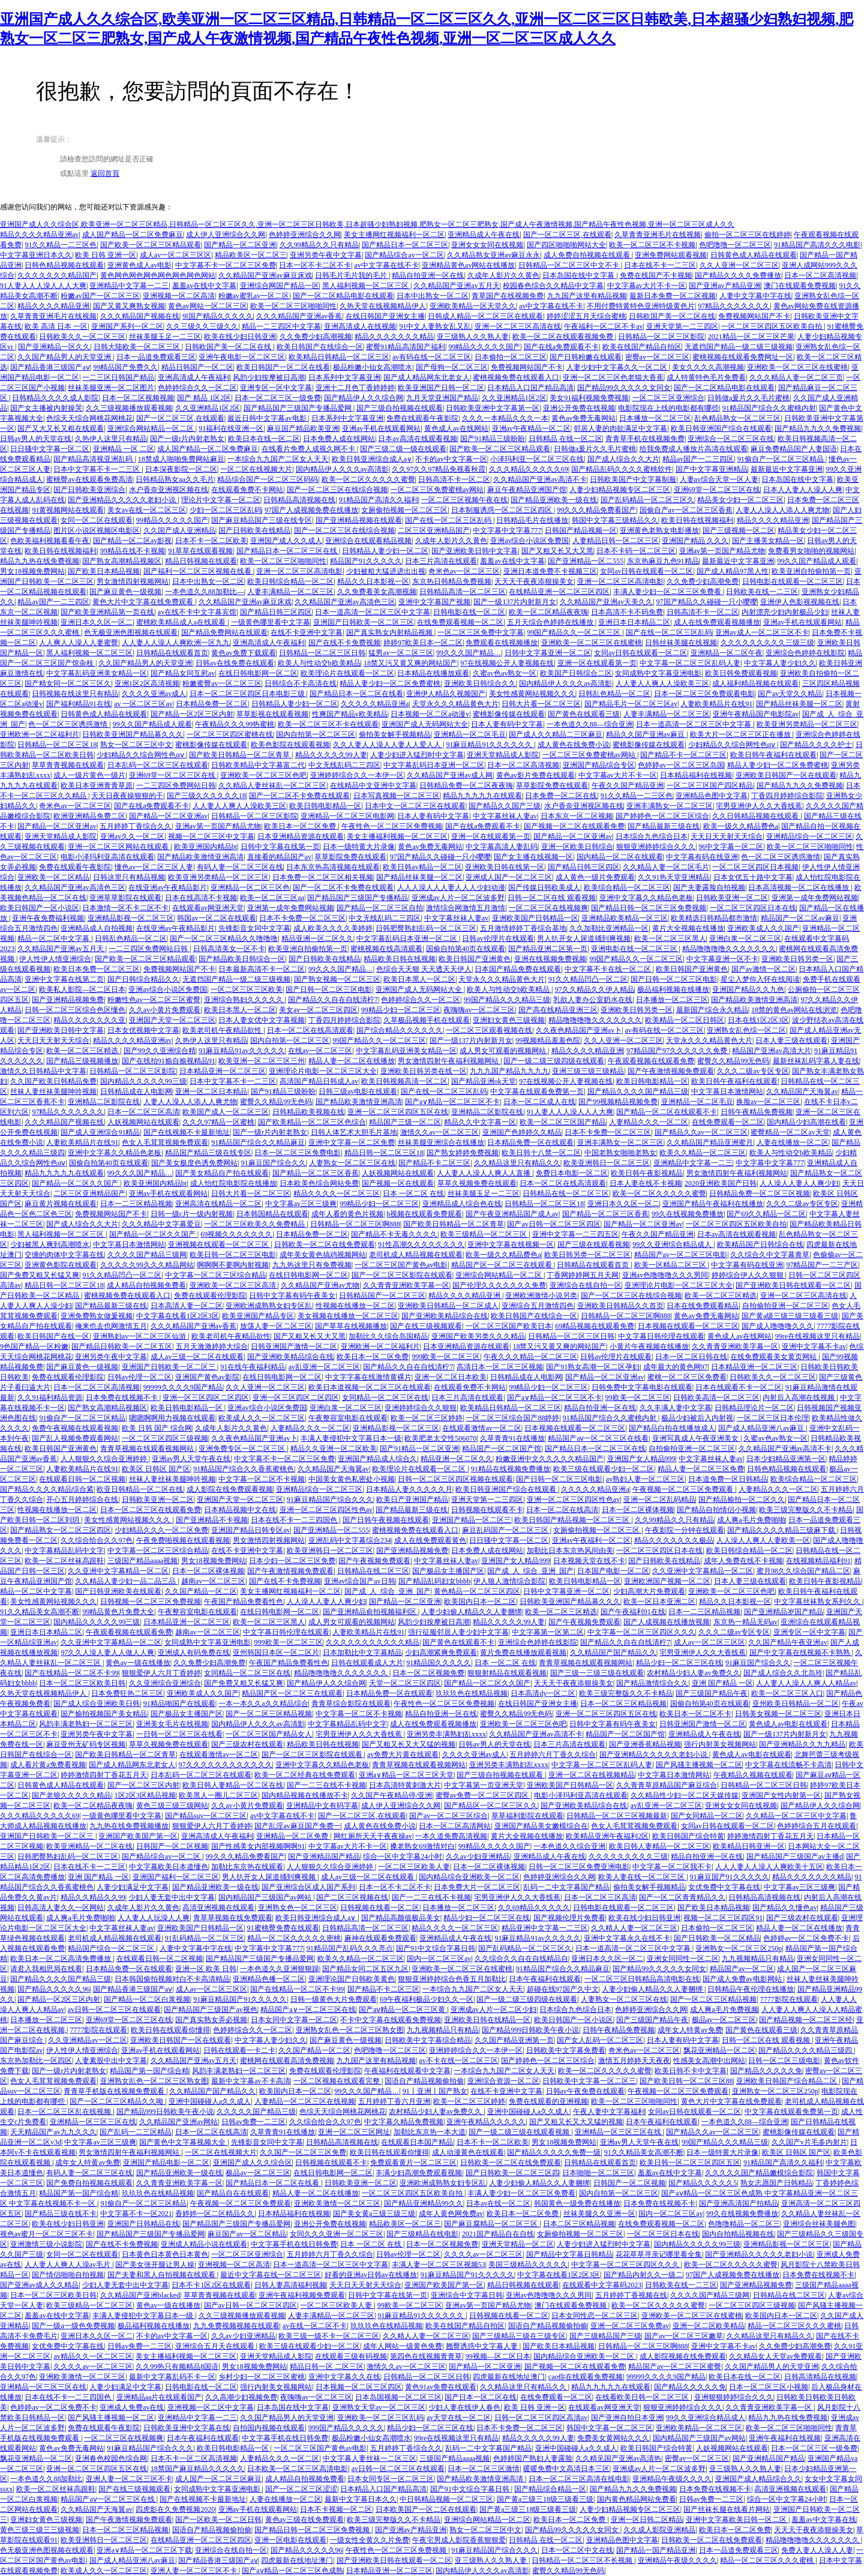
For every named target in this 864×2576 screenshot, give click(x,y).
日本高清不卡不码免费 (627, 612)
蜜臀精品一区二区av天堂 (790, 1132)
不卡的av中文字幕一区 (451, 459)
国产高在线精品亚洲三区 (558, 1010)
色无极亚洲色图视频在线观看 (131, 632)
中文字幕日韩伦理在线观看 (661, 1336)
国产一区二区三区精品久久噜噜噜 (224, 938)
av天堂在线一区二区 (459, 2417)
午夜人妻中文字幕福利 (609, 2111)
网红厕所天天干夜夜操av (373, 1836)
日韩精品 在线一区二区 (565, 438)
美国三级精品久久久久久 (528, 2264)
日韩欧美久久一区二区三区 (82, 336)
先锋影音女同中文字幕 (254, 928)
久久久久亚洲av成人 (154, 693)
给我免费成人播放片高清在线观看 (694, 449)
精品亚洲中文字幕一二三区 (545, 1928)
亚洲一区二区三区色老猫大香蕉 (613, 377)
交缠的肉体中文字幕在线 (64, 1254)
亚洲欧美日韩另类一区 (797, 959)
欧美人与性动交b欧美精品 (319, 663)
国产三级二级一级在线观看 (403, 449)
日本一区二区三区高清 (143, 1112)
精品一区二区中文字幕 (54, 938)
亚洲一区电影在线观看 (290, 2540)
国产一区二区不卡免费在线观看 (299, 795)
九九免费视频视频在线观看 (236, 2326)
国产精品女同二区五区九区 (365, 1969)
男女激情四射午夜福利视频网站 (449, 1061)
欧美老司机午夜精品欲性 (222, 1030)
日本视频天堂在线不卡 (589, 1561)
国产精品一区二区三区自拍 (380, 908)
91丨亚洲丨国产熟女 (435, 2091)
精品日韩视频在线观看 (201, 561)
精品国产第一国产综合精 (149, 2071)
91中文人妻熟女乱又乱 (435, 326)
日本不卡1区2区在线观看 (211, 2285)
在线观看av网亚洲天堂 (208, 908)
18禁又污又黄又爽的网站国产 (410, 663)
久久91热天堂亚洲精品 (674, 877)
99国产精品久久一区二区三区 (574, 632)
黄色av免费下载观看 (243, 653)
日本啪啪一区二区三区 (598, 2173)
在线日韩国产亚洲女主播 (385, 316)
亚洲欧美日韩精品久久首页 (620, 1306)
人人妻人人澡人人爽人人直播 (484, 1173)
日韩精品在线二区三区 (373, 1571)
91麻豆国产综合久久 (273, 1163)
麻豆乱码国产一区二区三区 (506, 1530)
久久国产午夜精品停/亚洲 (391, 1795)
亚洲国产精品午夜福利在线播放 (712, 1203)
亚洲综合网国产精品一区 (279, 285)
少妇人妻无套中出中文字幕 (171, 1897)
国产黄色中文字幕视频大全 (183, 2142)
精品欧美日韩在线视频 (400, 959)
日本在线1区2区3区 (758, 1020)
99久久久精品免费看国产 (596, 510)
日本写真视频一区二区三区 (396, 795)
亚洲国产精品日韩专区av (250, 1530)
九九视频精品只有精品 (758, 1958)
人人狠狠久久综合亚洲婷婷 (105, 1459)
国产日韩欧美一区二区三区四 (512, 2173)
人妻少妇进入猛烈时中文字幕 (417, 755)
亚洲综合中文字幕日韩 (467, 2295)
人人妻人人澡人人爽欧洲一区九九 (176, 642)
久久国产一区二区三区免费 (303, 2152)
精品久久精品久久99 (93, 1897)
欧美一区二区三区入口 (787, 1693)
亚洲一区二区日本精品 (211, 1091)
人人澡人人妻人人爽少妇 (799, 1183)
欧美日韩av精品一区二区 (422, 867)
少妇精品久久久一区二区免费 (161, 1530)
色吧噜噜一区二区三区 (735, 245)
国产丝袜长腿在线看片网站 (726, 2509)
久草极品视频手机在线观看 (426, 1020)
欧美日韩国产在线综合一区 (320, 347)
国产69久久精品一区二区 (766, 1214)
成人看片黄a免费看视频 (47, 1765)
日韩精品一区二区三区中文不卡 (569, 265)
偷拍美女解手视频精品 (395, 734)
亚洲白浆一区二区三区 (745, 938)
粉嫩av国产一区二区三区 (100, 296)
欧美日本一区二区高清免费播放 (61, 1958)
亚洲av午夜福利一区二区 (591, 1540)
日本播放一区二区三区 (655, 418)
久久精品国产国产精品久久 (613, 1652)
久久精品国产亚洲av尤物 (320, 1285)
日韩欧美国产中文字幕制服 (633, 479)
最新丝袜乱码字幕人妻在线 (816, 1061)
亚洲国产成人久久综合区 (252, 2162)
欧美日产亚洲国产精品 (412, 1499)
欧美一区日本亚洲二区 (659, 1601)
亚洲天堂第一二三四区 (682, 326)
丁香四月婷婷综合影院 (787, 795)
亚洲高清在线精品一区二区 (218, 1203)
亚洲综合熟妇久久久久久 (244, 999)
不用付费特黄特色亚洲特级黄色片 (641, 306)
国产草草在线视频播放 (351, 1326)
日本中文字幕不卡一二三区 (97, 469)
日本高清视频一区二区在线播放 (799, 887)
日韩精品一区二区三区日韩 (322, 653)
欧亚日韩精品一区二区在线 (140, 1489)
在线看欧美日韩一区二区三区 (643, 2397)
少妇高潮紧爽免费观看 (441, 1652)
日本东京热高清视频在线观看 (333, 867)
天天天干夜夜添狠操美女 (534, 581)
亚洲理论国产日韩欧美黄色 (351, 1979)
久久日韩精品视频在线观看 (756, 816)
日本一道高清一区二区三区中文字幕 (372, 612)
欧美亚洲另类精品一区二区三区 (807, 724)
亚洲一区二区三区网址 (354, 2132)
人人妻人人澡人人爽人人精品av (806, 1683)
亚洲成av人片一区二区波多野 (458, 897)
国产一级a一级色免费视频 (73, 2326)
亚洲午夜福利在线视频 (785, 2438)
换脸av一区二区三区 (768, 1101)
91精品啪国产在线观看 (179, 1703)
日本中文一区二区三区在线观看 (415, 806)
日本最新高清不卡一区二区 (261, 969)
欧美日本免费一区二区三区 (96, 969)
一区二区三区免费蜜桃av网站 (437, 489)
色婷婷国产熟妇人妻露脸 (532, 2458)
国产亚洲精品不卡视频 (212, 1520)
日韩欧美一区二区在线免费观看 (324, 1244)
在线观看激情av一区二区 (481, 1428)
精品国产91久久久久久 (366, 561)
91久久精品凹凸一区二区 (588, 979)
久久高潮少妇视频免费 (241, 2397)
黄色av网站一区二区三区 (207, 306)
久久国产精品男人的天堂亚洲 (65, 357)
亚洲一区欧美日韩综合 (577, 846)
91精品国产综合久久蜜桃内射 (769, 408)
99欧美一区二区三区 (637, 1397)
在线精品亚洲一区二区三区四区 (559, 591)
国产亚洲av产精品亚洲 (724, 285)
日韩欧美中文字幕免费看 (565, 2050)
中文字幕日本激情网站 (727, 1091)
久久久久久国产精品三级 (256, 2111)
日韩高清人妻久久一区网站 (60, 1907)
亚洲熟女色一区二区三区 (297, 1907)
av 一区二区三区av (143, 704)
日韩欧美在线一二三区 (762, 591)
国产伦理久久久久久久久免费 (499, 1285)
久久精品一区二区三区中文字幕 (796, 1816)
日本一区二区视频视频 (138, 398)
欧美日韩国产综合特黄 (688, 1836)
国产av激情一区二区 (763, 969)
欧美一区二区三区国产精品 (563, 1122)
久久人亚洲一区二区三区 (739, 265)
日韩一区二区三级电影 (784, 2060)
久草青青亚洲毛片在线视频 (657, 234)
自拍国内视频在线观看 (269, 2428)
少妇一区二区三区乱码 (226, 510)
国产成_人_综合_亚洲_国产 (530, 1571)
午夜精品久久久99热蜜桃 (234, 724)
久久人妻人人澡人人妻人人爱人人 (388, 744)
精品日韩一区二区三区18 (384, 1152)
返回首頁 (105, 173)
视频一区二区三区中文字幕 (211, 836)
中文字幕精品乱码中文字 (64, 1550)
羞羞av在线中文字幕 (204, 285)
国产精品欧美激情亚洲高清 (200, 857)
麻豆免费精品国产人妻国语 (794, 449)
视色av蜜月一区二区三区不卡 (46, 2234)
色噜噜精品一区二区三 (744, 2224)
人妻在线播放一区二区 (793, 1142)
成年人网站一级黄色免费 (402, 2346)
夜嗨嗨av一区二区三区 (479, 1010)
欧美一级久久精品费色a (740, 826)
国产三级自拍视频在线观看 (399, 408)
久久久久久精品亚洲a (375, 704)
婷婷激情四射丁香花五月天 (104, 1775)
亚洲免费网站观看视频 (671, 255)
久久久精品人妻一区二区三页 (796, 377)
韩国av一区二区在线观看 (216, 918)
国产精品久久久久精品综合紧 (47, 1489)
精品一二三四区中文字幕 (281, 326)
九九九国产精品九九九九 (509, 1071)
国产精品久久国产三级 (505, 806)
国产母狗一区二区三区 (452, 367)
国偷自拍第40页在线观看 (465, 948)
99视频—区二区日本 (498, 2356)
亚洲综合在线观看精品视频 (368, 540)
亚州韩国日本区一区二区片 (276, 1652)
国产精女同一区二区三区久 (68, 683)
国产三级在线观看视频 (593, 1244)
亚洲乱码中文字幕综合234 (349, 1540)
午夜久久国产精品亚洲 (628, 785)
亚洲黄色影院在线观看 (61, 1265)
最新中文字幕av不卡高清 (250, 2081)
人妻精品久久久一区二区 (648, 1122)
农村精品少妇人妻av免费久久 (693, 1673)
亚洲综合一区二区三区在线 (731, 438)
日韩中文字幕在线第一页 (280, 846)
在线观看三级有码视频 (351, 2356)
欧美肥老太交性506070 (440, 1438)
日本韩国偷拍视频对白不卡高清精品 (172, 1979)
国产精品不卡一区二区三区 (683, 755)
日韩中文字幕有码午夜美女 (292, 1295)
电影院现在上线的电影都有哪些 (668, 408)
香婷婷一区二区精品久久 (214, 2213)
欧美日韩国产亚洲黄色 (475, 959)
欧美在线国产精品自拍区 (642, 347)
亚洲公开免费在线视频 (579, 408)
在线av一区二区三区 (320, 1050)
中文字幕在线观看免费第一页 (537, 1091)
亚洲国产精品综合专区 (599, 765)
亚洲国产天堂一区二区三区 (172, 1020)
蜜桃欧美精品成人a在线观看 (181, 622)
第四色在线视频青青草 (426, 2356)
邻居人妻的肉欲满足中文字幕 (620, 428)
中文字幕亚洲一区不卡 (722, 959)
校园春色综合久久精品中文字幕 (553, 285)
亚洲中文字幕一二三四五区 (575, 1234)
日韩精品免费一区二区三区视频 (759, 1193)
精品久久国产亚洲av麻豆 (646, 734)
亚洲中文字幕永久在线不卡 (627, 1938)
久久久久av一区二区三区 (483, 2254)
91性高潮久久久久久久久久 (421, 1244)
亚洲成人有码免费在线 (194, 1652)
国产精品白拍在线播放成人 (672, 1428)
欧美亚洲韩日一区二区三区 (606, 1163)
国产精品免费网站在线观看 (224, 632)
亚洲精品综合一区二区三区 (809, 836)
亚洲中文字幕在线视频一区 (510, 1244)
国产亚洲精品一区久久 (54, 347)
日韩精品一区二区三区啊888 (355, 1224)
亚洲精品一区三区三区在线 (93, 2122)
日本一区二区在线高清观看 (310, 1030)
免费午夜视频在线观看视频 (75, 1428)
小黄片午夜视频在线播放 (649, 1346)
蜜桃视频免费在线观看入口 (516, 377)
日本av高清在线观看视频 (417, 438)
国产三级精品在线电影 (422, 2234)
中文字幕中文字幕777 (507, 530)
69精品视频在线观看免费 (594, 1326)
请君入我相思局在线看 (46, 1969)
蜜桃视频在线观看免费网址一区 (742, 357)
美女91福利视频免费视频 (589, 398)
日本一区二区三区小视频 (768, 2387)
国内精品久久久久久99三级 (143, 1081)
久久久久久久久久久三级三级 (767, 642)
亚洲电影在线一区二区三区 (635, 948)
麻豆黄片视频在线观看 (61, 1203)
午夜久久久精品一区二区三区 (530, 1357)
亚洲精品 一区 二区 (123, 449)
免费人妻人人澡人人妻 (817, 2550)
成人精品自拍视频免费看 (146, 1285)
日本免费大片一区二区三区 (477, 1887)
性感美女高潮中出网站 (709, 2060)
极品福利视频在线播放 (673, 989)
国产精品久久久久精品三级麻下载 (782, 1530)
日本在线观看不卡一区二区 (738, 1387)
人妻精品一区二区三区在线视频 (304, 2101)
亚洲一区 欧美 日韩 (205, 1969)
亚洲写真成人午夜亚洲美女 (696, 1438)
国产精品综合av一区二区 (404, 255)
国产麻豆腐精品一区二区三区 (491, 2224)
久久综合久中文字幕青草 (769, 1254)
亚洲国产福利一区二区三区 (176, 1877)
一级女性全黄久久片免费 (369, 2540)
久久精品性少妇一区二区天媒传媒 (685, 1795)
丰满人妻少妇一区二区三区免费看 (668, 591)
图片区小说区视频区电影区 (96, 530)
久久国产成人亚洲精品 (179, 530)
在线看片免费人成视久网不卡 (309, 449)
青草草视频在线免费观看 (232, 1918)
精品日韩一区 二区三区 (327, 2366)
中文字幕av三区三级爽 (301, 1203)
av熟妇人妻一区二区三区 (645, 1479)
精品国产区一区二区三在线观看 (502, 1265)
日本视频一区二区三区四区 (359, 2387)
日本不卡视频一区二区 (336, 2509)
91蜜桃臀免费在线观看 (283, 1928)
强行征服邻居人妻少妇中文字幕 (458, 1632)
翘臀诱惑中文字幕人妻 (483, 2346)
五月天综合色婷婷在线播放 (551, 622)
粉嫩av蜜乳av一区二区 (254, 296)
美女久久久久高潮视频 (708, 367)
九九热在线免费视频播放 (129, 1826)
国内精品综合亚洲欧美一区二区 (469, 1877)
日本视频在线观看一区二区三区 (688, 1326)
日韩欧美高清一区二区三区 (716, 1397)
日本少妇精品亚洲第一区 (786, 1459)
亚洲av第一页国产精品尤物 (722, 551)
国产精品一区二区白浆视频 (147, 1999)
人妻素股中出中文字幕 (111, 2060)
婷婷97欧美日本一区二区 (423, 642)
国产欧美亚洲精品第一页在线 (107, 612)
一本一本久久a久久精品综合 (263, 1703)
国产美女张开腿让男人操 (154, 2264)
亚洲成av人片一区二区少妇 (493, 2009)
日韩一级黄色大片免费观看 (333, 1999)
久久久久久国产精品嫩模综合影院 (759, 2173)
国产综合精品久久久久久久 (399, 1030)
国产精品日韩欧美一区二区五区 (121, 1346)
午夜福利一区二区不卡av (603, 326)
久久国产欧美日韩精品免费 (53, 1081)
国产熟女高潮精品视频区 (121, 561)
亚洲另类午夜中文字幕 (326, 255)
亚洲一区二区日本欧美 (451, 1377)
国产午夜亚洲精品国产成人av (512, 1214)
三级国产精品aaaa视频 (142, 1561)
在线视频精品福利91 (818, 1561)
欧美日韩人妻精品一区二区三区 (659, 1846)
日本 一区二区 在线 (413, 1193)
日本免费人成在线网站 (339, 438)
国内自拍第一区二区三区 (315, 734)
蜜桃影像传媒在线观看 (509, 714)
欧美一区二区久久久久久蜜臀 (368, 479)
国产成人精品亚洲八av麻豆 (762, 1428)
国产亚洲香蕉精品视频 (645, 1744)
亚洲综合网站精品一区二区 (151, 428)
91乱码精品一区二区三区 (204, 1938)
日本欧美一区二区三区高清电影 (297, 2468)
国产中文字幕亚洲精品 (712, 469)
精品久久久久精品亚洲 (53, 306)
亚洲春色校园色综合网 (111, 2458)
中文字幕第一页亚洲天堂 (483, 1785)
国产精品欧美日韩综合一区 (242, 959)
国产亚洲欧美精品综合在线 (444, 1316)
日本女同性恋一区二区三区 (594, 2315)
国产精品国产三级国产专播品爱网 (298, 408)
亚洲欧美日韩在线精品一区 (487, 2020)
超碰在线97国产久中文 (563, 1989)
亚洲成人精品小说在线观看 (204, 2244)
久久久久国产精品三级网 (147, 1254)
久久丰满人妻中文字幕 (676, 1408)
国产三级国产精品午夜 (712, 1693)
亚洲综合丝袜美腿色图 (819, 2224)
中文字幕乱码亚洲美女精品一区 (96, 673)
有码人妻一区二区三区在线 (240, 867)
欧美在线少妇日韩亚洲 (240, 336)
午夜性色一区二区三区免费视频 (391, 826)
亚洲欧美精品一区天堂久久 (473, 306)
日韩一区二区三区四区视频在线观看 (455, 1479)
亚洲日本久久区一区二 (97, 622)
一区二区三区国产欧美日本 (509, 1326)
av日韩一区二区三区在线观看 (114, 2009)
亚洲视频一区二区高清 (179, 296)
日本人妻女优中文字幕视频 (261, 1020)
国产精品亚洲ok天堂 (483, 1081)
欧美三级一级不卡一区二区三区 (328, 2336)
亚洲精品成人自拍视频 (97, 928)
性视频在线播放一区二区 (355, 1306)
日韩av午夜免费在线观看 (585, 2091)
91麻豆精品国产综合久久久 (330, 1499)
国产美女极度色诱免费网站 (194, 1163)
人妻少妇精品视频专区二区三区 (619, 489)
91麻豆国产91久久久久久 (729, 1877)
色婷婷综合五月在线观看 (816, 1826)
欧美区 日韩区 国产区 (156, 1469)
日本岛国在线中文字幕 (579, 275)
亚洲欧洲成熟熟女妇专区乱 (269, 1306)
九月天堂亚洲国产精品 (442, 398)
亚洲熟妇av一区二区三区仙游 (140, 1336)
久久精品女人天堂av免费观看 (775, 2356)
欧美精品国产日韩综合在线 (760, 1244)
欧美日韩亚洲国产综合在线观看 (721, 428)
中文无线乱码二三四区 (344, 765)
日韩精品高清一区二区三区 (462, 591)
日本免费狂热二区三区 (127, 1693)
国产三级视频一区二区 (739, 530)
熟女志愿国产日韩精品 (776, 2183)
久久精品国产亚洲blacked (140, 2295)
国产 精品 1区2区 (204, 398)
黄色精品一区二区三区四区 (477, 1591)
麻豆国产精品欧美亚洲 (303, 428)
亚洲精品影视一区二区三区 (131, 918)
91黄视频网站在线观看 (68, 510)
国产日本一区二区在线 (481, 2397)
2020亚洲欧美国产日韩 (721, 1183)
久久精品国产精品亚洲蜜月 (710, 1142)
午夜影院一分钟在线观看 (684, 1530)
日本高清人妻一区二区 (187, 1306)
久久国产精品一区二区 (201, 1591)
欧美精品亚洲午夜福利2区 (607, 1836)
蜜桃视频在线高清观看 (386, 948)
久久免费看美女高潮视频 (376, 591)
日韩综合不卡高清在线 (301, 683)
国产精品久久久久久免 (766, 2071)
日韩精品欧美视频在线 (308, 1112)
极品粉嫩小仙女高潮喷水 (372, 367)
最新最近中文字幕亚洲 (787, 469)
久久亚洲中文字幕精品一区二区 (118, 1571)
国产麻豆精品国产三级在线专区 (261, 520)
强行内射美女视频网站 (720, 1744)
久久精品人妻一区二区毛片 (666, 867)
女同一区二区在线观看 (97, 520)
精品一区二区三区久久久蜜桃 (794, 2326)
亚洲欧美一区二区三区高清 (234, 1285)
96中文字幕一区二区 (730, 846)
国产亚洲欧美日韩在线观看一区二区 (793, 1285)
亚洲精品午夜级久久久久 (672, 2479)
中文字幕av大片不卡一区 (646, 285)
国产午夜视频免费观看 (374, 1561)
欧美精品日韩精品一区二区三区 (339, 357)
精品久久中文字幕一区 (480, 1122)
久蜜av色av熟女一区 (505, 673)
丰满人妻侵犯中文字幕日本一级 (351, 1438)
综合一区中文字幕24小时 (402, 1856)
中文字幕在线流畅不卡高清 (788, 1765)
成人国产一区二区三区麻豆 (218, 2479)
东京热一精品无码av (745, 1622)
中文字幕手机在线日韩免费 (294, 2244)
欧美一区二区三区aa (272, 897)
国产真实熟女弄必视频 (211, 2020)
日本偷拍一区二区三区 (511, 357)
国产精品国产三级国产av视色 (210, 2009)
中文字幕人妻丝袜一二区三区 (369, 2458)
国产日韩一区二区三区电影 (674, 979)
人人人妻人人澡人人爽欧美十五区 (769, 1867)
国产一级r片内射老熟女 (187, 438)
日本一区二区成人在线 (539, 1101)
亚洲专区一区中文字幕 (276, 387)
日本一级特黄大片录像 (359, 846)
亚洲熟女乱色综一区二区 (746, 1030)
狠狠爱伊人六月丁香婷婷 (161, 1673)
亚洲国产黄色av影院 (207, 1377)
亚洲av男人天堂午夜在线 (191, 1459)
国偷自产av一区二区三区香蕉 (686, 510)
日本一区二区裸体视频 (638, 1510)
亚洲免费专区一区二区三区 (243, 1448)
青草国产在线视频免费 (508, 296)
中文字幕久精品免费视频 (403, 2122)
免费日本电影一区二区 (572, 1173)
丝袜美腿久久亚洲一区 (599, 2213)
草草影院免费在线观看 (552, 785)
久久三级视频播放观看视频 (129, 408)
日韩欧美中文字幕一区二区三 (589, 2081)
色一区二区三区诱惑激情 (68, 724)
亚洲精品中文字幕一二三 (129, 285)
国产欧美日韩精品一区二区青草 (240, 755)
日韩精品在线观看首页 (172, 653)
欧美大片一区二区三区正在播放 (741, 734)
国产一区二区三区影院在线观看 (402, 1275)
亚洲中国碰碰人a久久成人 (210, 2101)
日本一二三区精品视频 (136, 1203)
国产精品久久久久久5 (702, 2183)
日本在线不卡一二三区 (660, 265)
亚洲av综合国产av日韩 (359, 1581)
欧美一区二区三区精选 (83, 1050)
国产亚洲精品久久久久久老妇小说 (123, 500)
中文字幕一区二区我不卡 (672, 1867)
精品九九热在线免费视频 (39, 561)
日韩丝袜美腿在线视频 (681, 642)
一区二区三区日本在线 (663, 2234)
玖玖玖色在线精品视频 (472, 1693)
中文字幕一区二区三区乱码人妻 (690, 663)
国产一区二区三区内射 (143, 1785)
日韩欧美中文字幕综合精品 (428, 2040)
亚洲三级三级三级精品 (588, 1071)
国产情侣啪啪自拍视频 (68, 2275)
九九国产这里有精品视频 (586, 296)
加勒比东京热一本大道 (430, 2132)
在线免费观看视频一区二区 (460, 622)
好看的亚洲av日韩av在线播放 (371, 2275)
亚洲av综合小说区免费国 (529, 540)
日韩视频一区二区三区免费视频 (150, 1601)
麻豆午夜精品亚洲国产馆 (526, 489)
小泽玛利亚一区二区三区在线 (537, 459)
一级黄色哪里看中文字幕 (270, 622)
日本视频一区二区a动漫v (430, 714)
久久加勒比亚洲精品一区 (609, 928)
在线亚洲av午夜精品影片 (167, 887)
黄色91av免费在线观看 (440, 2387)
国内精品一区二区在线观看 (620, 857)
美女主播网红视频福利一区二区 (394, 234)
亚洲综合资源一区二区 (503, 2081)
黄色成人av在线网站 (456, 428)
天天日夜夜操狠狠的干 (127, 795)
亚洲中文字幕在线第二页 (64, 979)
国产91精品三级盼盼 (492, 438)
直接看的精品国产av (279, 857)
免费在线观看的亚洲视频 (548, 2101)
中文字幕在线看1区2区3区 (177, 1316)
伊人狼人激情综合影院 (509, 1581)
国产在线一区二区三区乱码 (449, 520)
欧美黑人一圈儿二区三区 (218, 1795)
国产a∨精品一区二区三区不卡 (452, 1101)
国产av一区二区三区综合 (448, 1816)
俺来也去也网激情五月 (111, 1326)
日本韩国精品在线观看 (272, 1214)
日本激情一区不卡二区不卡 (125, 908)
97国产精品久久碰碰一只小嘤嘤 (706, 602)
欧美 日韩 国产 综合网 (157, 1428)
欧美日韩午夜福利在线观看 (773, 755)
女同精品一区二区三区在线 (385, 1397)
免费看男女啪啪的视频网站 (811, 551)
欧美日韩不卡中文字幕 (691, 2071)
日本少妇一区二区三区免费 (292, 1561)
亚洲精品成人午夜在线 (484, 234)
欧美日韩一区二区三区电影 (233, 1254)
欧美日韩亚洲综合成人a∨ (372, 459)
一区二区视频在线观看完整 (337, 2081)
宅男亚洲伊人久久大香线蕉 (759, 806)
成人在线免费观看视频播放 (717, 622)
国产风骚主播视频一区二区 (699, 1765)
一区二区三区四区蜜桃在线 (230, 734)
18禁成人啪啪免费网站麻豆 (181, 459)
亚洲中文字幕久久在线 (344, 2377)
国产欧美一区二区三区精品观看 (150, 245)
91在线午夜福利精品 (252, 1367)
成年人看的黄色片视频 (347, 1214)
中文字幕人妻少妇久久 (780, 663)
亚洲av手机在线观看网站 (381, 428)
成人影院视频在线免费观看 (683, 2356)
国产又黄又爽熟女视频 (129, 306)
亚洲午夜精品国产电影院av (756, 714)
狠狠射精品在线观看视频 (507, 1673)
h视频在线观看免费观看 (424, 1214)
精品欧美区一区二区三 (251, 255)
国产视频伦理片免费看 (569, 1918)
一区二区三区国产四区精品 (710, 785)
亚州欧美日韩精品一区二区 (795, 1703)
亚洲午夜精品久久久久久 (486, 2122)
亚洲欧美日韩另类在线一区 (423, 1071)
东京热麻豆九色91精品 (663, 561)
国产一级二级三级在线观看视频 (520, 2132)
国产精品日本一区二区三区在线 (287, 551)
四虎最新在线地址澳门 (509, 2377)
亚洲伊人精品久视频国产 (445, 693)
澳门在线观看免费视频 (800, 285)
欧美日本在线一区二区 (264, 438)
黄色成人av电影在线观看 (788, 1724)
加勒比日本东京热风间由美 (570, 1550)
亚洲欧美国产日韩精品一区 (535, 918)
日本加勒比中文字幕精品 (362, 1652)
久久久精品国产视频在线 (139, 316)
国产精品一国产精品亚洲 (655, 2550)
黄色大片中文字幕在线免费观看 (143, 602)
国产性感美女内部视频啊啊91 (258, 1846)
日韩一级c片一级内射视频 (192, 1214)
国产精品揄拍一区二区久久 (741, 1499)
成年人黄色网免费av (451, 2213)
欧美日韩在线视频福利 (697, 520)
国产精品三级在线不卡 (61, 2213)
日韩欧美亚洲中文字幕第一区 (492, 408)
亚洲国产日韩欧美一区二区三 (169, 1367)
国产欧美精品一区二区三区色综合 (312, 1122)
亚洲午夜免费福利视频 (48, 918)
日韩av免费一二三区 (253, 2122)
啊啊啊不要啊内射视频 (233, 1265)
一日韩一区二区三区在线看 (179, 1734)
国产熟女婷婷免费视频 (463, 1152)
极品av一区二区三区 (724, 2020)
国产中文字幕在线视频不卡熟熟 (800, 1652)
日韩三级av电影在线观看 (358, 1091)
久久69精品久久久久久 (534, 1907)
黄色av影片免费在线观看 (535, 775)
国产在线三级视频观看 (426, 1326)
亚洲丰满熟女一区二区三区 (669, 806)
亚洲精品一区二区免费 (293, 1836)
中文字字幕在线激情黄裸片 (368, 1377)
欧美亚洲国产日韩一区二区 (441, 387)
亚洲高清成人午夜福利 (194, 377)
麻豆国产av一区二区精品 (247, 2234)
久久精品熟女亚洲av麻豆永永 (493, 255)
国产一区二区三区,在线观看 (567, 234)
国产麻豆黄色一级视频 (125, 591)
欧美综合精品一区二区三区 (627, 887)
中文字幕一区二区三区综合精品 (215, 1275)
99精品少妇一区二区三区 (400, 1010)
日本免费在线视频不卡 (123, 1397)
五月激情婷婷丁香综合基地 (523, 928)
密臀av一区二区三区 (657, 357)
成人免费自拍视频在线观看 (588, 255)
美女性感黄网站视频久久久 (532, 693)
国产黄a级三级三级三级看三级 (790, 1316)
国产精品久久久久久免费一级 (554, 2152)
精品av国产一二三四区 (698, 459)
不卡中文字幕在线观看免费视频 (390, 2020)
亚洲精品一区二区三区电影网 (347, 816)
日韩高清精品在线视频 (820, 2377)
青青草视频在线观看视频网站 (148, 1448)
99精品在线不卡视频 (132, 551)
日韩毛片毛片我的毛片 (352, 275)
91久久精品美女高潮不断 (39, 1612)
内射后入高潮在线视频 (799, 1397)
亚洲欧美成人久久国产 (763, 928)
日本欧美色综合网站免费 (319, 1183)
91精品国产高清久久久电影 (817, 245)
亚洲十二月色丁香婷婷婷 (355, 387)
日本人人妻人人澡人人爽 (802, 489)
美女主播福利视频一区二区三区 (397, 836)
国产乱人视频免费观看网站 (75, 1438)
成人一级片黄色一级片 (89, 775)
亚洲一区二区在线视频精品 (591, 1775)
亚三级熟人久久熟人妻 (473, 336)
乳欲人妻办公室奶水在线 (592, 999)
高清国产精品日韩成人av (319, 1081)
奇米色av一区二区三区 (464, 571)
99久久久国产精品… (468, 653)
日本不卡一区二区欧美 (211, 540)
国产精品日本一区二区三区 (405, 245)
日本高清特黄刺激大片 (405, 1785)
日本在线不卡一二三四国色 (295, 1520)
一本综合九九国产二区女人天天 (277, 459)
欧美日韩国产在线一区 (53, 1336)
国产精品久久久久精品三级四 (806, 2050)
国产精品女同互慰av (183, 673)
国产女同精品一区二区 (707, 1816)
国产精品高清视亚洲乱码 (93, 459)
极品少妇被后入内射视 (697, 1418)
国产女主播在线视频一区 (533, 857)
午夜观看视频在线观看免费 (651, 1061)
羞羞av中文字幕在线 (823, 2519)
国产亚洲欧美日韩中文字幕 (474, 551)
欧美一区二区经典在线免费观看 (304, 1775)
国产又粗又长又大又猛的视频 (408, 1744)
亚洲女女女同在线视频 (487, 245)
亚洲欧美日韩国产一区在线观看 (786, 775)
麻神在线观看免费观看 (380, 1938)
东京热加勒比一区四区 (36, 2060)
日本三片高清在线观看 (441, 561)
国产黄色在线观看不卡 (458, 1642)
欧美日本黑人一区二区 (419, 979)
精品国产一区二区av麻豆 (800, 918)
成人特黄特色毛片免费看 (706, 377)
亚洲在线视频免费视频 (550, 959)
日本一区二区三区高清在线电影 (579, 2479)
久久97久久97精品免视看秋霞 (438, 469)
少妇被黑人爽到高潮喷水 (49, 1244)
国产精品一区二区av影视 (132, 540)
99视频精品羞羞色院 (547, 1040)
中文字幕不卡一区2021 (136, 2213)
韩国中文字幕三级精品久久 (615, 520)
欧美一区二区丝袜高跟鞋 (64, 1561)
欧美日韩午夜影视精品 (647, 1173)
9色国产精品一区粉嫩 (34, 1346)
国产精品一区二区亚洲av (168, 816)
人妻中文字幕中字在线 (755, 296)
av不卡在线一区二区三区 (458, 2060)
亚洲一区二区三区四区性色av (573, 1499)
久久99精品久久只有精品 (319, 245)
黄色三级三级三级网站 (172, 1805)
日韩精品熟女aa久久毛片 (175, 479)
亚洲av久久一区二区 (132, 836)
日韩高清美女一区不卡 (229, 948)
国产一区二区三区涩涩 (301, 2489)
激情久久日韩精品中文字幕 (43, 1071)
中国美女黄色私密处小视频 (351, 1479)
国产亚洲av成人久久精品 (39, 2285)
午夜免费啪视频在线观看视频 (183, 1540)
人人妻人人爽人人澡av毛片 (68, 2264)
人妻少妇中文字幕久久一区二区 (617, 367)
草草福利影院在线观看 (527, 1816)
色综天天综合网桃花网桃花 (89, 418)
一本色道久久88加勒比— (204, 591)
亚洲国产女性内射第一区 (781, 1795)
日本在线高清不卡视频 (201, 897)
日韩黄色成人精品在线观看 (753, 255)
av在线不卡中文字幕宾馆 (197, 612)
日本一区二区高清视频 (820, 275)
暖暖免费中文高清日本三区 (566, 2468)
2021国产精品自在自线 (498, 2234)
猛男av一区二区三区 (400, 653)
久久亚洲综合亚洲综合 (165, 1683)
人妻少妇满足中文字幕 (133, 1887)
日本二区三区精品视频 (579, 2224)
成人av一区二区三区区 (175, 255)
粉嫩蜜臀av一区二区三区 (221, 683)
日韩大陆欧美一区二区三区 (138, 347)
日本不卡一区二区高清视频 (194, 2458)
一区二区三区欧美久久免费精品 (255, 1224)
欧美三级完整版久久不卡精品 (806, 1510)
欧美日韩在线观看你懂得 (170, 2030)
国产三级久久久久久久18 (206, 795)
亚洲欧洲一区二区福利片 (39, 734)
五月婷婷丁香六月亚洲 (394, 2101)
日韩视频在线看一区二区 (379, 1907)
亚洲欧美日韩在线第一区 (504, 867)
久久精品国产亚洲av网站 (178, 2122)
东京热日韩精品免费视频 (451, 581)
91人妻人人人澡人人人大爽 (43, 285)
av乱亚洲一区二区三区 (324, 1367)
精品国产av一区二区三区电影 (680, 1254)
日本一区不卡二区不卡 (315, 265)
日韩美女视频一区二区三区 (778, 1714)
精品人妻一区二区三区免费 (701, 1469)
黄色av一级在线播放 (138, 1663)
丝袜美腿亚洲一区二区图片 (111, 387)
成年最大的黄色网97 (675, 1367)
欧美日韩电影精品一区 (325, 806)
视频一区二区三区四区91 (723, 1918)
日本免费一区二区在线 (561, 795)
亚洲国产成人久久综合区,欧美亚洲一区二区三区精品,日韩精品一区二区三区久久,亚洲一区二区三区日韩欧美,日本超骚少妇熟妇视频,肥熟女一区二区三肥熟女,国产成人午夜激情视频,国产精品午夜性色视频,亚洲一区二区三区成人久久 (367, 224)
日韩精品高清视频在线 (299, 500)
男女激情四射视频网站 (133, 581)
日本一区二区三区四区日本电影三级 (248, 693)
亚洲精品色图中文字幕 (712, 795)
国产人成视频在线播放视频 (666, 1622)
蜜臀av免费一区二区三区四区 (483, 1795)
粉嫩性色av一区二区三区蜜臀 (153, 999)
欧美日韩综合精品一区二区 (290, 581)
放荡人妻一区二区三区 (276, 1326)
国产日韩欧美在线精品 (254, 530)
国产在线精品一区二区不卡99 (71, 1673)
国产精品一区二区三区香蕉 (315, 1173)
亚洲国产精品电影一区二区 (166, 2162)
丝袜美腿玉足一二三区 (165, 336)
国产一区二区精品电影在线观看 (343, 296)
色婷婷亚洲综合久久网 (305, 234)
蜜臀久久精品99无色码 (733, 1061)
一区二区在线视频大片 (256, 469)
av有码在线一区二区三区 (431, 357)
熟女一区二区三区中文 (136, 744)
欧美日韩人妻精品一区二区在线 (232, 1785)
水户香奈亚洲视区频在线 (168, 489)
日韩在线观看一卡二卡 (239, 2050)
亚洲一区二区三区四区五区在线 (397, 1112)
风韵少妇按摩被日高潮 (269, 377)
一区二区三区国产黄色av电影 (401, 1265)
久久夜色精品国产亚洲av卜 (579, 1030)
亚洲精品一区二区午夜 (727, 653)
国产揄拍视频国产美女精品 (104, 1714)
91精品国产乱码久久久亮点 (350, 1948)
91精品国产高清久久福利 (378, 500)
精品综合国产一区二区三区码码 (267, 479)
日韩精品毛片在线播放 (532, 520)
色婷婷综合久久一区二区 (197, 387)
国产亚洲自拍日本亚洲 (627, 2417)
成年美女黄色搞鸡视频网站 (323, 1254)
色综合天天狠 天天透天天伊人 (424, 969)
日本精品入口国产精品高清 (530, 387)
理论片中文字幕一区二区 (220, 500)
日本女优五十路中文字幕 (753, 877)
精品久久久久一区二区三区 (336, 1193)
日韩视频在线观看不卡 (487, 1510)
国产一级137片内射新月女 (514, 602)
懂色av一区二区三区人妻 (154, 867)
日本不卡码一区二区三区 (636, 551)
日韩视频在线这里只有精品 (75, 693)
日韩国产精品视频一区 (581, 530)
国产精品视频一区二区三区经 (806, 2020)
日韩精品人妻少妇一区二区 (385, 551)
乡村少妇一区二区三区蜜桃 (261, 2377)
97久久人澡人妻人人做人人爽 (107, 1652)
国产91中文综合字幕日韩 (435, 1948)
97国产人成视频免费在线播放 (311, 510)
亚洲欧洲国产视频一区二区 (667, 1581)
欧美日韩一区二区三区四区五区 (690, 2162)
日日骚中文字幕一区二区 (49, 449)
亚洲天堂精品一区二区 (518, 2244)
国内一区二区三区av (439, 1958)
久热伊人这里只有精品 (111, 438)
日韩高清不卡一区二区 (454, 479)
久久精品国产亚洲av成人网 (450, 775)
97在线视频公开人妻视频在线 (507, 663)
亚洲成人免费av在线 (132, 2407)
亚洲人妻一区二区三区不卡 (129, 2479)
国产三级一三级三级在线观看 (597, 1673)
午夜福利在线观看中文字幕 (407, 2071)
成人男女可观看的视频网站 (504, 1050)
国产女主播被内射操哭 (46, 408)
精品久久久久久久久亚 (89, 1020)
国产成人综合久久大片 (623, 459)
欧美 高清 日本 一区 (56, 326)
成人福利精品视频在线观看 (755, 683)
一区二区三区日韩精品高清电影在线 (642, 1979)
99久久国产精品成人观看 (816, 561)
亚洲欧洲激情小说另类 (541, 1295)
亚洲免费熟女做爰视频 (97, 1316)
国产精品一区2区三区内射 (192, 714)
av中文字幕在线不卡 (386, 265)
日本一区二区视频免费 (428, 1673)
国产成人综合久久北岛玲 (783, 1673)
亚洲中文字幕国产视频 (434, 602)
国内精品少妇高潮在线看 (806, 1122)
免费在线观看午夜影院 (422, 418)
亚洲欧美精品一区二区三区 (699, 2428)
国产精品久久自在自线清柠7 (333, 999)
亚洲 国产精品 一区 (722, 1683)
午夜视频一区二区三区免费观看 (683, 1489)
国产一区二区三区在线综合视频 (337, 489)
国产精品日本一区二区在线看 (356, 693)
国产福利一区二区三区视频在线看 (198, 571)
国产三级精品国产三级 (605, 2336)
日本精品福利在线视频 (696, 775)
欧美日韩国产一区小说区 (39, 908)
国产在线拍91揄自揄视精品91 (168, 1061)
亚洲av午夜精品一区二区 (531, 428)
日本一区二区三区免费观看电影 (704, 693)
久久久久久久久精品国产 (57, 275)
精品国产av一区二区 (742, 1969)
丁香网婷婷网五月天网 (583, 1275)
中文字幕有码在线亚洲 (702, 857)
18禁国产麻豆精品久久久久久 (197, 2468)
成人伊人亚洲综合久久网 (225, 234)
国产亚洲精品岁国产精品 (783, 1612)
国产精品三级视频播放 (82, 1061)
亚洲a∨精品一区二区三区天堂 (406, 1775)
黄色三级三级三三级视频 (39, 2530)
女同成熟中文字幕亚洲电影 (658, 673)
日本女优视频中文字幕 (143, 1030)
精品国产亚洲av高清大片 (771, 1050)
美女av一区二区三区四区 (318, 1010)
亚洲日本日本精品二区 (634, 622)
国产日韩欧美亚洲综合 (89, 489)
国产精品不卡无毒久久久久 (394, 1234)
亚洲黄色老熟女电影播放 (659, 530)
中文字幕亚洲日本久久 (36, 255)
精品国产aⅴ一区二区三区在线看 (598, 1438)
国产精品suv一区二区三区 (206, 1816)
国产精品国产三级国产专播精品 (357, 897)
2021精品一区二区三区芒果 (751, 336)
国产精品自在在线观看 (233, 2193)
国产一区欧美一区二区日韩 (218, 2519)
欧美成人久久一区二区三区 (261, 1418)
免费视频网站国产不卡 (754, 316)
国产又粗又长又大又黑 (557, 551)
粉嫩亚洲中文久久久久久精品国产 (550, 1459)
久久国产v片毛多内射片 (809, 2142)
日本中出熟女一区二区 (433, 296)
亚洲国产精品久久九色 (748, 989)
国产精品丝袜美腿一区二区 (799, 704)
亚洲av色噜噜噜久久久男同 (665, 1275)
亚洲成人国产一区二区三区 (509, 877)
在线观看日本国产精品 (417, 2142)
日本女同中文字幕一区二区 (294, 2020)
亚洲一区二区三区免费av (629, 2326)
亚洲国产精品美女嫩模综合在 (541, 1826)
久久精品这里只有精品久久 (517, 1163)
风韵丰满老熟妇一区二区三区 (86, 1724)
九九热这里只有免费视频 (312, 1265)
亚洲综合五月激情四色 (538, 1306)
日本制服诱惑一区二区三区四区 (502, 510)
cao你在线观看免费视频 (585, 2377)
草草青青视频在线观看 (68, 765)
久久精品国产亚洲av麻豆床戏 (264, 275)
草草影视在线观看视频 (272, 714)
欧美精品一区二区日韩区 (684, 1020)
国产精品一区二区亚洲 (240, 245)
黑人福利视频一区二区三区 (366, 285)
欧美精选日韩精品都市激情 (714, 918)
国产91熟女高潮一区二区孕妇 (593, 1367)
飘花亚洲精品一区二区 (719, 2050)
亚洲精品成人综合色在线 (462, 1203)
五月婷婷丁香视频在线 (631, 2295)
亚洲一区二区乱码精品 (659, 1499)
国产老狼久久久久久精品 (71, 1795)
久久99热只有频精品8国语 (177, 2366)
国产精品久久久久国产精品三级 (637, 1091)
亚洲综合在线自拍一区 (586, 1285)
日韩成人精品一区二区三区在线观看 (485, 316)
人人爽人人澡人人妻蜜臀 (78, 642)
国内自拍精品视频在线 (738, 2234)
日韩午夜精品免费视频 (757, 1112)
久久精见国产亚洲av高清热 (618, 2458)
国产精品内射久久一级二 (643, 2275)
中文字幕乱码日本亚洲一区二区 (433, 765)
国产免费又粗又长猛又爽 (39, 1275)
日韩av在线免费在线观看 (235, 663)
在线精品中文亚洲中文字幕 (373, 785)
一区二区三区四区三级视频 (165, 1438)
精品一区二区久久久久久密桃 (294, 1938)
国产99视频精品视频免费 (618, 1101)
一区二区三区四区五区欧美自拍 (772, 326)
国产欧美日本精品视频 (104, 571)
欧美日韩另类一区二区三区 (587, 1254)
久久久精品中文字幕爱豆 (161, 1224)
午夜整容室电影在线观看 (348, 1418)
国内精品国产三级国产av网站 (265, 1897)
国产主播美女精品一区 (768, 540)
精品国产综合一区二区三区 (112, 1948)
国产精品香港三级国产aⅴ (49, 367)
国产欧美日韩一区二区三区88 (686, 2081)
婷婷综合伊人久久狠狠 (748, 1275)
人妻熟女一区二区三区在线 (352, 1163)
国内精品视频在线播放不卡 (305, 1795)
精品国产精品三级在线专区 (208, 1152)
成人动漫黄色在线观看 (468, 2152)
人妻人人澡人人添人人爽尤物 (782, 510)
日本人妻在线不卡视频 (646, 1183)
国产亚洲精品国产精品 (324, 1856)
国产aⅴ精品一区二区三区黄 (403, 2009)
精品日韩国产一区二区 (197, 367)
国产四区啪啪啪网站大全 (566, 245)
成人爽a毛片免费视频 (724, 2009)
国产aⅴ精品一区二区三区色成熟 (292, 2570)
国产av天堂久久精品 (790, 693)
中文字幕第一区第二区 (548, 1632)
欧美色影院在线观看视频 (290, 744)
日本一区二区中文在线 (577, 2550)
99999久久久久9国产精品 (183, 1387)
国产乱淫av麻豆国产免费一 (297, 1826)
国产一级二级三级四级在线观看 (553, 1061)
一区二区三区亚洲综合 (668, 398)
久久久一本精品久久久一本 (505, 418)
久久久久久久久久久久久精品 (372, 1642)
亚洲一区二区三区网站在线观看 (119, 846)
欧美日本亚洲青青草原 (97, 785)
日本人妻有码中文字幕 (507, 724)
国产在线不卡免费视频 (344, 642)
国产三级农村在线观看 (247, 1744)
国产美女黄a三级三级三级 (374, 2213)
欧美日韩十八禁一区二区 (541, 1152)
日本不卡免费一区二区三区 (302, 918)
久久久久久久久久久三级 (628, 1856)
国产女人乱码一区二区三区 (600, 2040)
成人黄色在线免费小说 (574, 744)
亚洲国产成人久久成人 (286, 540)
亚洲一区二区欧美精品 (709, 2326)
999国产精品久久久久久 (346, 2428)
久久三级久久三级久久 (202, 326)
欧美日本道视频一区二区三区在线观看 (369, 1387)
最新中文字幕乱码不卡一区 (172, 2377)
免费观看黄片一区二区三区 (413, 2162)
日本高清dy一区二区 (543, 1693)
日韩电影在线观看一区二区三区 (792, 581)
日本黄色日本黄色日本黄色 (165, 2254)
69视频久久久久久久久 (236, 1234)
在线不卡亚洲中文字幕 (307, 632)
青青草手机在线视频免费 (645, 438)
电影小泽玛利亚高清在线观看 (107, 857)
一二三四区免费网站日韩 (175, 785)
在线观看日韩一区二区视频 (82, 1479)
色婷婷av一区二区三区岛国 (681, 765)
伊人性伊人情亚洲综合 (55, 959)
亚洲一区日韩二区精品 (647, 2519)
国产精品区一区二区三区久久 (491, 1805)
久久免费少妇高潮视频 (316, 336)
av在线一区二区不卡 (315, 2326)
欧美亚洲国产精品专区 (258, 1316)
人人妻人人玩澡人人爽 (154, 1918)
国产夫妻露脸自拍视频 (709, 887)
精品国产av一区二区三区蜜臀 (674, 2366)
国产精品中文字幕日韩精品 (569, 2254)
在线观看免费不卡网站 (247, 489)
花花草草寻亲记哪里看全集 (659, 2254)
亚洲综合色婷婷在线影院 (805, 653)
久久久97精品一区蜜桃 (218, 1122)
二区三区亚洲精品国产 (434, 530)
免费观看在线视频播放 (502, 642)
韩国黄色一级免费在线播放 (577, 2203)
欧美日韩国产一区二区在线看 (283, 367)
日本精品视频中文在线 (240, 1510)
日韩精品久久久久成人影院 (55, 398)
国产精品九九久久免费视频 (818, 428)
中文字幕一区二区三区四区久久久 (641, 1632)
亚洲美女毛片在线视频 (172, 1724)
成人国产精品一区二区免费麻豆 (132, 234)
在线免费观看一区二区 (728, 1122)
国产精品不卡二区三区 (434, 1163)
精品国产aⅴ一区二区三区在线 (108, 2499)
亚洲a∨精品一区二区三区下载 (144, 2550)
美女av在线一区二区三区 (146, 510)
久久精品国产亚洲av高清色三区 (345, 602)
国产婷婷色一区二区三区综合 (662, 816)
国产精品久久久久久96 (53, 1989)
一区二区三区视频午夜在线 (464, 500)
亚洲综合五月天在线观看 (215, 2346)
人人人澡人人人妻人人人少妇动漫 (451, 887)
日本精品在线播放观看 (433, 673)
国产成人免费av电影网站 (743, 1979)
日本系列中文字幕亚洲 (344, 377)
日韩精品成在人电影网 (136, 1091)
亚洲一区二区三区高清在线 (518, 326)
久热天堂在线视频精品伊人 (383, 306)
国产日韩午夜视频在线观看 (386, 1520)
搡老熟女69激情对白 (422, 1846)
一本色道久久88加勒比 (46, 2479)
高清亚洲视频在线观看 (218, 1907)
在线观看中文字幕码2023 (601, 2285)
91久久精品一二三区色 (61, 245)
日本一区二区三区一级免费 (278, 398)
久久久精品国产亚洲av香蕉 (299, 316)
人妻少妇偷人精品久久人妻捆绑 (471, 1612)
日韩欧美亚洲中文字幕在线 (186, 2428)
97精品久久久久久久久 (734, 306)
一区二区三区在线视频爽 (548, 908)
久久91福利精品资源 (49, 1397)
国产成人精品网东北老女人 (426, 377)
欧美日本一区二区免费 (301, 826)
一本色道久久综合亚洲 (569, 1846)
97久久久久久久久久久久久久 (225, 1765)
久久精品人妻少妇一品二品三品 (126, 1581)
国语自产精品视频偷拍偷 (424, 2081)
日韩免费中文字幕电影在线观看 (642, 1387)
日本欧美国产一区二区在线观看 (426, 2509)
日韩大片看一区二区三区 (541, 704)
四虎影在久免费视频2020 (175, 2509)
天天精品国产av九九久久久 (53, 2132)
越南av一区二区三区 (213, 1581)
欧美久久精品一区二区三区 (702, 1152)
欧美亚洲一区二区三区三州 (261, 1061)
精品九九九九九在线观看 (482, 795)
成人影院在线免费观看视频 (230, 1489)
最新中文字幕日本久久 (361, 2499)
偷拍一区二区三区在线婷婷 (747, 234)
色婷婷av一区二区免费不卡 (806, 1938)
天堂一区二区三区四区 (405, 1683)
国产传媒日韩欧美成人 (544, 887)
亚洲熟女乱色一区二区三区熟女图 (350, 2030)
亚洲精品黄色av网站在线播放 (468, 265)
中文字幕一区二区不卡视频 (261, 1479)
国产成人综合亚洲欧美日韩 (96, 1703)
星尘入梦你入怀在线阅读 (760, 979)
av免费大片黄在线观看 (403, 1754)
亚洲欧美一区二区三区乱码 (380, 2417)
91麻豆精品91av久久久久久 (241, 1050)
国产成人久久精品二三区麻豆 (555, 734)
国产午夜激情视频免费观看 (671, 1071)
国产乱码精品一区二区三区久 (647, 500)
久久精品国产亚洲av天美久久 (606, 602)
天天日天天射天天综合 (727, 836)
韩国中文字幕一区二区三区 (609, 2428)
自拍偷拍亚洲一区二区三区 (785, 1306)
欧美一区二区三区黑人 (670, 938)
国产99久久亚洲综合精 (160, 1050)
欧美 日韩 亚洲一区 (105, 255)
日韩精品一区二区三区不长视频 (583, 2560)
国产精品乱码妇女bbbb (434, 1581)
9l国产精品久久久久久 (217, 316)
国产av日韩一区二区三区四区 (553, 1224)
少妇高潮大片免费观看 (649, 1591)
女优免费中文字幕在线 (724, 1887)
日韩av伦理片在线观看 (497, 938)
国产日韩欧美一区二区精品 (717, 1938)
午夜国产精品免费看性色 (243, 1601)
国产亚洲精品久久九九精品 (802, 1744)
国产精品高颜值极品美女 (400, 1918)
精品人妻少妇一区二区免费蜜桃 (390, 683)
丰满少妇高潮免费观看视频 (419, 2173)
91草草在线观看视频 (200, 551)
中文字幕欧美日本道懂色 (168, 1867)
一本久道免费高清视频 (451, 1836)
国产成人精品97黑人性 (733, 571)
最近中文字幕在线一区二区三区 (270, 2275)
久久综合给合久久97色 (97, 1540)
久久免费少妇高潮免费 (703, 581)
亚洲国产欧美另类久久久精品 (478, 1336)
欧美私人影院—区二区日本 (82, 989)
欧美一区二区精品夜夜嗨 (548, 612)
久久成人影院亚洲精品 (659, 2530)
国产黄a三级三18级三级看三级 (545, 2499)
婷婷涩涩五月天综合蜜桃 (586, 316)
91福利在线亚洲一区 (231, 428)
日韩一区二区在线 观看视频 (552, 897)
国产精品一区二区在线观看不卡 (666, 1112)
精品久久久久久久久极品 (673, 1540)
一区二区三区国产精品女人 (269, 1734)
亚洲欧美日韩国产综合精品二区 (787, 2081)
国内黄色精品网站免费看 (636, 2499)
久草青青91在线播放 (512, 1438)
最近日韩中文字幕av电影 (267, 418)
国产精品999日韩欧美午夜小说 (530, 2030)
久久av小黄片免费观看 (164, 1010)
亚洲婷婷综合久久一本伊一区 (357, 775)
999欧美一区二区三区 (446, 1357)
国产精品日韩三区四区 (276, 612)
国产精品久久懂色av (784, 1907)
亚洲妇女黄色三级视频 (509, 1020)
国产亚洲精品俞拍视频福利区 (370, 1612)
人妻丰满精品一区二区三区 (290, 591)
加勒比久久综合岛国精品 (388, 1336)
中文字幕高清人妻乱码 (502, 846)
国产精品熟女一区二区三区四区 (60, 1530)
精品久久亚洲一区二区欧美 (333, 1448)
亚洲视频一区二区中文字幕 (210, 2407)
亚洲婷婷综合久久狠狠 (421, 1408)
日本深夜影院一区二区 (181, 469)
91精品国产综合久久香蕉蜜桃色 (243, 1469)
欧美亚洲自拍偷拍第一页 (811, 571)
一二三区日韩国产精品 (118, 377)
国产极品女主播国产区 (448, 1571)
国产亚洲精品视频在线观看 (359, 520)
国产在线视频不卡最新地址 (186, 1132)
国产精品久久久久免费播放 (738, 275)
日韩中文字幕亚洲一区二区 (548, 653)
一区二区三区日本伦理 (773, 1418)
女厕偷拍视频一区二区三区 (404, 510)
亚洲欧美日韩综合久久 (480, 683)
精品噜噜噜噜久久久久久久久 (729, 948)
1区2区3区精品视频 (145, 1795)
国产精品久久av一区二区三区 (701, 1132)
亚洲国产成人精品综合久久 (758, 2479)
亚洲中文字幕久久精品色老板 (646, 897)
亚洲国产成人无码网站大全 (425, 724)
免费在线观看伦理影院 (210, 1295)
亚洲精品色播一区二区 (269, 1979)
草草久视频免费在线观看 (477, 1183)
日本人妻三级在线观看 (791, 1040)
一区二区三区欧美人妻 (414, 1867)
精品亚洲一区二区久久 (317, 938)
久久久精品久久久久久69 (528, 469)
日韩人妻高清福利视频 (290, 2285)
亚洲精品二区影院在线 (104, 1101)
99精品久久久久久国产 (484, 347)
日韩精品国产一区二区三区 (382, 1295)
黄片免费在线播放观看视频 (523, 1652)
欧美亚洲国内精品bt (205, 846)
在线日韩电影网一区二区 (258, 673)
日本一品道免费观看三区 (156, 357)
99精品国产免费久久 (125, 367)
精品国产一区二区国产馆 (501, 1448)
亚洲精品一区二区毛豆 (470, 734)
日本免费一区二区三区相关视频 (322, 877)
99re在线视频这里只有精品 (817, 1336)
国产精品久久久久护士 (816, 744)
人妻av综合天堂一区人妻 (719, 479)
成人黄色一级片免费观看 (595, 877)
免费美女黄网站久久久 (613, 2438)
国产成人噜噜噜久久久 (778, 1326)
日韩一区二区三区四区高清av (540, 2417)
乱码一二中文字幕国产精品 (566, 1887)
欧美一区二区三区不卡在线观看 (328, 724)
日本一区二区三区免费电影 (297, 1152)
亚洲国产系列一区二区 (127, 326)
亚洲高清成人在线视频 (360, 326)
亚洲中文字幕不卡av (814, 1346)
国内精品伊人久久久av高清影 (342, 469)
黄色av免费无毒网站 (583, 418)
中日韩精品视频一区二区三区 (446, 2499)
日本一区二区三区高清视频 (96, 1387)
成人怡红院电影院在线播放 (233, 1183)
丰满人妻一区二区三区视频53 (438, 2264)
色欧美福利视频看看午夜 (49, 540)
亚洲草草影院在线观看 (125, 897)
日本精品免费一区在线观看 (530, 1142)
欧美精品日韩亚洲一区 (749, 1846)
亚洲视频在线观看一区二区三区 (219, 1244)
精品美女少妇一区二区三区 (740, 500)
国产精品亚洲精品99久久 (423, 2203)
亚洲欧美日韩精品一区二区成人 (448, 1306)
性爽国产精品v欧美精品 (350, 714)
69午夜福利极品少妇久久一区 (426, 1999)
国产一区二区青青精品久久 (682, 1897)
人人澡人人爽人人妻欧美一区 (763, 1540)
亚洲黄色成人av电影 (139, 265)
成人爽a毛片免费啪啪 (751, 1520)
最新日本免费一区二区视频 (672, 296)
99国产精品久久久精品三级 (507, 999)
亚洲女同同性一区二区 (683, 1958)
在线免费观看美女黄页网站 (774, 1357)
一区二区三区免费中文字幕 (480, 632)
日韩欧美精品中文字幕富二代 (258, 765)
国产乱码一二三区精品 (136, 2132)
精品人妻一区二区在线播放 (351, 1061)
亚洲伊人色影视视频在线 (799, 602)
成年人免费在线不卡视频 (743, 1561)
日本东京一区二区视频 (577, 816)
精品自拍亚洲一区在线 (428, 275)
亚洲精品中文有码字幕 (322, 1805)
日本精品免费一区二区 (212, 704)
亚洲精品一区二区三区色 (250, 887)
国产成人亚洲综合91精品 (100, 1132)
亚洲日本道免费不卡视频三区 (550, 571)
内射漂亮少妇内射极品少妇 (785, 612)
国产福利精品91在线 (78, 704)
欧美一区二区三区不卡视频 (652, 245)
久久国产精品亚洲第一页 (514, 2040)
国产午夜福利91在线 (633, 1612)
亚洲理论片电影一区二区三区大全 (323, 1071)
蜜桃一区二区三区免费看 (687, 1377)
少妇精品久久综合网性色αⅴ (732, 744)
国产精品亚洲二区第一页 (547, 948)
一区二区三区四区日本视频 (755, 867)
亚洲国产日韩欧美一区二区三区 (363, 622)
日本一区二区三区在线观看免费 (150, 1510)
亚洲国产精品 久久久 (695, 540)
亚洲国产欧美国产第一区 (138, 1836)
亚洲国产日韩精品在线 (143, 2224)
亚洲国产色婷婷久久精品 (522, 1132)
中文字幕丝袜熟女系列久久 (818, 1601)
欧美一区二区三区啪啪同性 (293, 306)
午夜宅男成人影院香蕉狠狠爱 (459, 2540)
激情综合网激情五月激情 (465, 908)
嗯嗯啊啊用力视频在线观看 (172, 1418)
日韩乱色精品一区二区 (614, 693)
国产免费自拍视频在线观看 (89, 2183)
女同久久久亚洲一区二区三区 (336, 2234)
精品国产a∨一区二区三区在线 (307, 2009)
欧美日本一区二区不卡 (695, 1714)
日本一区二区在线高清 (562, 1510)
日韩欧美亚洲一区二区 (732, 897)
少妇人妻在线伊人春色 (464, 2407)
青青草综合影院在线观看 (351, 1703)
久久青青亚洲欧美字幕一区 (406, 1285)
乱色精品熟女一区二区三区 (737, 418)
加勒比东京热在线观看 (247, 1867)
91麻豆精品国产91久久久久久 (240, 1999)
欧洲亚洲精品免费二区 (89, 816)
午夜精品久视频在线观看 (753, 1775)
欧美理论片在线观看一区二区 (347, 673)
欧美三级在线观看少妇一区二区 (603, 1469)
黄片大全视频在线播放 (688, 928)
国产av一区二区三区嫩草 (683, 2336)
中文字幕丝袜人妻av (505, 816)
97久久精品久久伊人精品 (594, 989)
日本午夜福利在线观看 (545, 1979)
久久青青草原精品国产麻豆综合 (666, 1785)
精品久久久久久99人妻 (331, 755)
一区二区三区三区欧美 (247, 989)
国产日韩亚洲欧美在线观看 (118, 1591)
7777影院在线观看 (789, 1999)
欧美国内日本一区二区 (480, 1601)
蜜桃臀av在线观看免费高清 (89, 479)
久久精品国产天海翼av (802, 1091)
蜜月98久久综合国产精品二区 (803, 1571)
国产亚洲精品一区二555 (585, 561)
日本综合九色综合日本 (652, 836)
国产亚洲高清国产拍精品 (738, 2203)
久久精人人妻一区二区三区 (634, 1928)
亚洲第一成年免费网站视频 (815, 897)
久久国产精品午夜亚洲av (787, 1642)
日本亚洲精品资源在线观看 (300, 836)
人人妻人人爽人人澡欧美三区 (662, 683)
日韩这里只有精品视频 (129, 877)
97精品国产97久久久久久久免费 (677, 1050)
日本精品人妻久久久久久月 (409, 1489)
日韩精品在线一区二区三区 (566, 1193)
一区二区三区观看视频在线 (489, 1030)
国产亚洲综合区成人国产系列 (308, 1887)
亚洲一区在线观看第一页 (597, 663)
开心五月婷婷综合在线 (82, 1499)
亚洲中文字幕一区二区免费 (351, 1142)
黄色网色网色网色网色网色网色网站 (157, 275)
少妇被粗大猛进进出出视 (385, 571)
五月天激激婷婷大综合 (212, 1346)
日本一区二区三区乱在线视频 (65, 2111)
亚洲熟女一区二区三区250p (738, 1948)
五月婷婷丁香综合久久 (136, 826)
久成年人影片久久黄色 (503, 275)
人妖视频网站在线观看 (143, 1122)
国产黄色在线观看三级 (584, 714)
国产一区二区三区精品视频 (269, 1714)
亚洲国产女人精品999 (641, 1459)
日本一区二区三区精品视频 (623, 1703)
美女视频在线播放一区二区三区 (348, 1316)
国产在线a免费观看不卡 (561, 347)
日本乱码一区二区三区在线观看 (157, 765)
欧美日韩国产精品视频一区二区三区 (572, 1520)
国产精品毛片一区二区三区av (630, 704)
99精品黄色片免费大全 (118, 1612)
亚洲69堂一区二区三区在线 (717, 489)
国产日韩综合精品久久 (143, 979)
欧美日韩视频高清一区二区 (404, 1081)
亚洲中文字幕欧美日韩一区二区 (737, 2519)
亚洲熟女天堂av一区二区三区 (378, 2407)
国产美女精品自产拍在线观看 (222, 1173)
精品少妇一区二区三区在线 (679, 1663)
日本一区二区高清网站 (455, 1826)
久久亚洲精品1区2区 (514, 398)
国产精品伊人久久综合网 (363, 398)
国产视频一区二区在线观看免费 (574, 826)
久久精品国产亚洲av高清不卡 (539, 479)
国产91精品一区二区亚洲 (419, 1448)
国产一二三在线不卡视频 (326, 1785)
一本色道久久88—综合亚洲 (590, 724)
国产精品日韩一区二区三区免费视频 (648, 908)
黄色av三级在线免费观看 (304, 2519)
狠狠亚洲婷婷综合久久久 (655, 846)
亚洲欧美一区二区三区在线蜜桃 (797, 367)
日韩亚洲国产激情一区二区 (294, 1346)
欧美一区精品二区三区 (671, 1265)
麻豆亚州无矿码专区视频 (85, 1744)
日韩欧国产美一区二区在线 (672, 316)
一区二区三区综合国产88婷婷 (512, 1418)
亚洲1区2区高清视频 (147, 683)
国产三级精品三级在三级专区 (519, 2336)
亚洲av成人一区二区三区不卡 (761, 632)
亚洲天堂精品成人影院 (503, 755)
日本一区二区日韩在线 (691, 1357)
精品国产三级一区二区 (405, 1122)
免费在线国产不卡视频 (656, 275)
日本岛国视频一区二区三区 (398, 2397)
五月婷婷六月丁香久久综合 (552, 1754)
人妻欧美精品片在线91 (716, 704)
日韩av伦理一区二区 (139, 1377)
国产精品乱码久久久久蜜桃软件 (621, 469)
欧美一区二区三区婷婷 (427, 1418)
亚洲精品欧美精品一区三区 (624, 918)
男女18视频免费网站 (32, 571)
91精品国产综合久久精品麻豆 (258, 1142)
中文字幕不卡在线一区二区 (609, 969)
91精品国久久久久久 (438, 1663)
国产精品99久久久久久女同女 (624, 387)
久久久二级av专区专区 (752, 1071)
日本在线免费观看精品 (703, 1306)
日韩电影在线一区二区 (469, 612)
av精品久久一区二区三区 (92, 2356)
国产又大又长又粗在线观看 (60, 428)
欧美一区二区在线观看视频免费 (563, 336)
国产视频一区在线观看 (398, 1183)
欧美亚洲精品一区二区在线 (89, 1846)
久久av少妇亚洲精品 (478, 1856)
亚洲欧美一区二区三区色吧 (263, 775)
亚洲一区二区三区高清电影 (299, 571)
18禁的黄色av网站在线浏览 (794, 1010)
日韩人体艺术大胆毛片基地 (354, 1132)
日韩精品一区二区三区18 (57, 744)
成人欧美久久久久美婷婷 (333, 928)
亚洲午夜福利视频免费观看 (302, 2295)
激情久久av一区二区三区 (439, 1132)
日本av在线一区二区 (498, 2203)
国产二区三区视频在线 (352, 1897)
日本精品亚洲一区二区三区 (222, 1071)
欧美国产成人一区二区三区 (225, 1112)
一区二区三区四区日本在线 (753, 908)
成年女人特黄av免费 (690, 2030)
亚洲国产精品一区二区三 (471, 1520)
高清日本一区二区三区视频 (500, 1367)
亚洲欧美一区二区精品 (53, 877)
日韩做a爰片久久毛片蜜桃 (748, 398)
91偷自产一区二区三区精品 (781, 459)
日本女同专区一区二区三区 (390, 2479)
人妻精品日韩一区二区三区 (615, 540)
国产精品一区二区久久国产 (76, 1183)
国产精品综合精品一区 (550, 2489)
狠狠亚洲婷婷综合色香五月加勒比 (452, 1979)
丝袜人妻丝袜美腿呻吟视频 (53, 1091)
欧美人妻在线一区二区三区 (642, 1877)
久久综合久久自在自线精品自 (521, 1958)
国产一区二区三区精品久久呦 (117, 2101)
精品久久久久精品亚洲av (39, 234)
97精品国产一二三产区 (822, 1265)
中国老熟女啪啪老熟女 (620, 1152)
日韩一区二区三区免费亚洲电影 (579, 1867)
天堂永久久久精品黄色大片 (455, 704)
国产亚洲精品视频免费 (68, 999)
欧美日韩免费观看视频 (741, 673)
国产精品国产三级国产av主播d (794, 1856)
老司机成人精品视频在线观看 (416, 1254)
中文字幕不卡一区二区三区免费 (225, 265)
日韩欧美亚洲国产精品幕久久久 (132, 734)
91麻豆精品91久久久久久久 (490, 744)
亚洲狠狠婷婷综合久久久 (733, 2397)
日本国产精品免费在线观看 (518, 969)
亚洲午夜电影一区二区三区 (242, 357)
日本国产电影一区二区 (613, 1571)
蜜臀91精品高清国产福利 (405, 347)
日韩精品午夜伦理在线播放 (750, 1989)
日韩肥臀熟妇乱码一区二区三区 (426, 928)
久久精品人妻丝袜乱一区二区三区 (272, 785)
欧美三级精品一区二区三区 (484, 1234)
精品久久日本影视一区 (373, 581)
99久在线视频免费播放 (688, 1214)
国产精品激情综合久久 (652, 1683)
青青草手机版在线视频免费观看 (115, 2091)
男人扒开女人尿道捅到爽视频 (584, 938)
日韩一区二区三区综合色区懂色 (75, 1010)
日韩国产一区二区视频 (172, 1846)
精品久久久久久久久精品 (394, 336)
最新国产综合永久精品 (712, 1010)
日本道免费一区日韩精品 (727, 1479)
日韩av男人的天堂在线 (35, 438)
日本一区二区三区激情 (484, 2468)
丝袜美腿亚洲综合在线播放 (441, 1142)
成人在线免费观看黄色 (430, 1540)
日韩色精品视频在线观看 (64, 265)
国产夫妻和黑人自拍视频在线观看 (162, 2275)
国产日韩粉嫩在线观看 (586, 357)
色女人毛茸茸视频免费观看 (165, 1142)
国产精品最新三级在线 (664, 826)
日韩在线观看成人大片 (367, 1663)
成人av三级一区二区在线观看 (197, 1357)
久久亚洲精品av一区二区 (87, 2040)
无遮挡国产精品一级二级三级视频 (739, 347)
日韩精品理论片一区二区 (754, 1408)
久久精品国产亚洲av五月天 (456, 285)
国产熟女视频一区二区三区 (337, 979)
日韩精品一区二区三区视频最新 (616, 1816)
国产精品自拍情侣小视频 (716, 1510)
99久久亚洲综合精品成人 (672, 1244)
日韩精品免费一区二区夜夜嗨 (466, 785)
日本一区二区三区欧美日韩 (82, 1683)
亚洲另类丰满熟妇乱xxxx (446, 1734)
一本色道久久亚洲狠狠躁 (279, 1969)
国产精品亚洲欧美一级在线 (554, 500)
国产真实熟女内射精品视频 (390, 632)
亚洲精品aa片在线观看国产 (159, 2397)
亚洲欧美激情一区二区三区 (337, 2203)
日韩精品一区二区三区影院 (661, 336)
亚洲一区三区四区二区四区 (206, 1397)
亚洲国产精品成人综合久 (377, 1459)
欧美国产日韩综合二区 (576, 673)
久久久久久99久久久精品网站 (147, 1265)
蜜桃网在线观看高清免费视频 (287, 2060)
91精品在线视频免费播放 (510, 1469)
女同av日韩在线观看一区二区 (646, 571)
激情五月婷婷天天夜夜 (634, 2060)
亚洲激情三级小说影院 (46, 2244)
